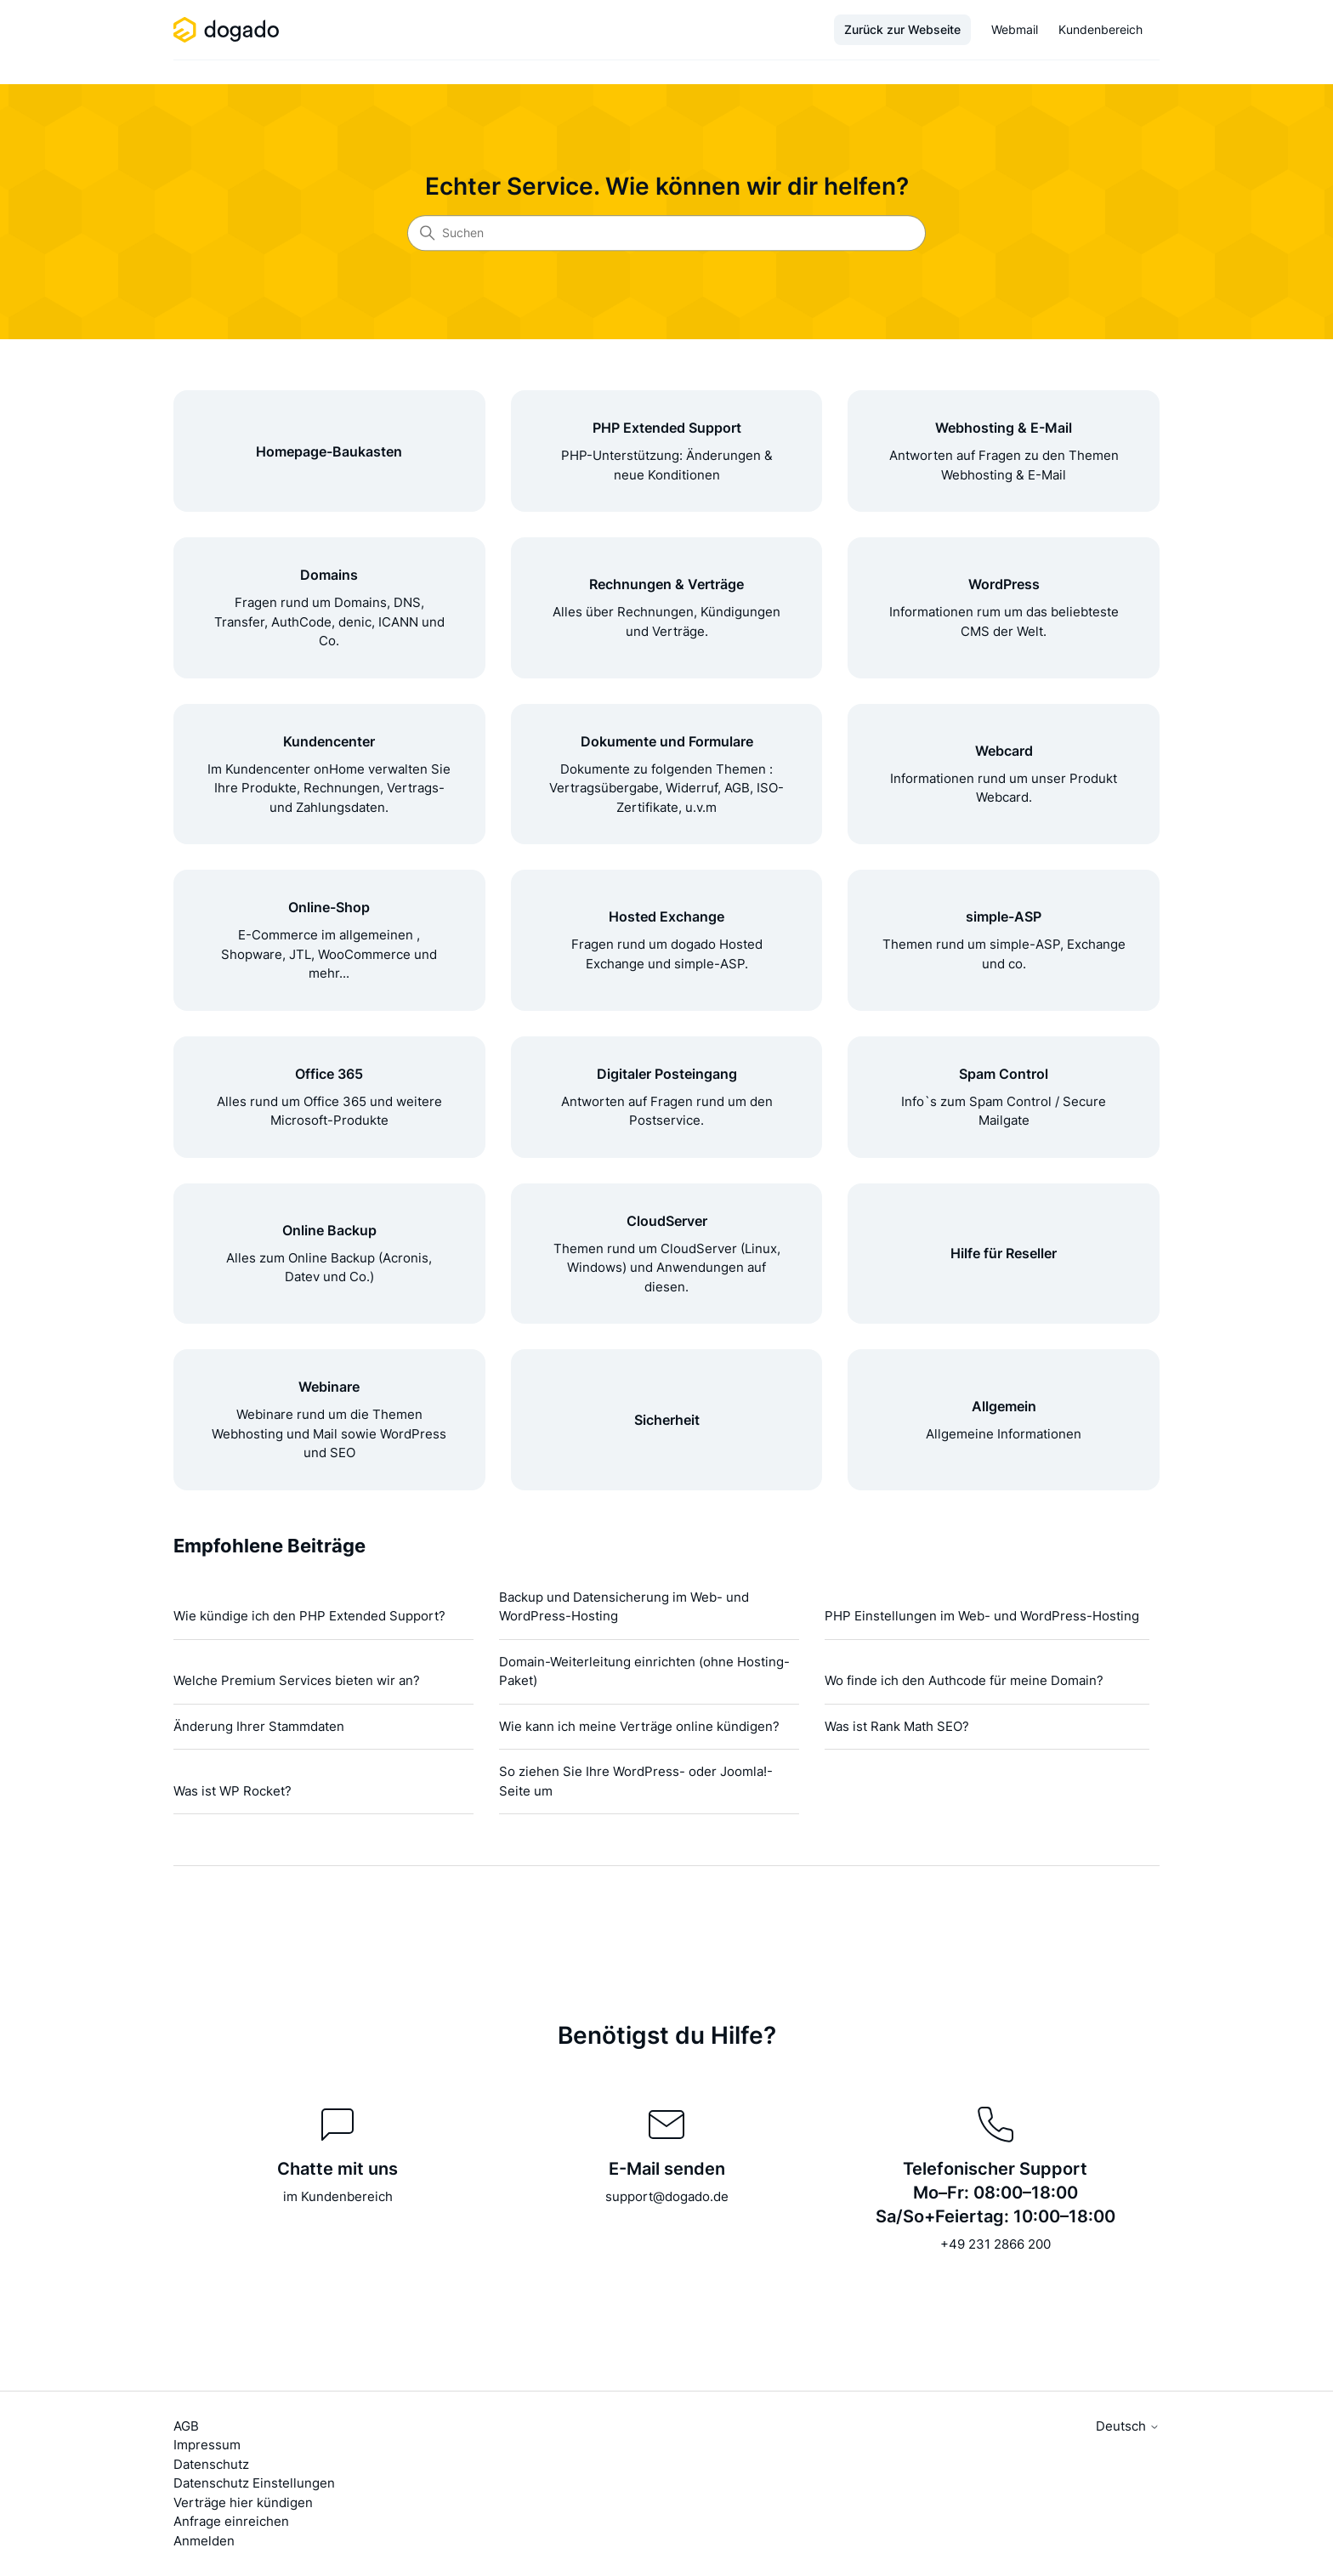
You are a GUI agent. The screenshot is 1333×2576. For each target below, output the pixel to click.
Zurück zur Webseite (902, 29)
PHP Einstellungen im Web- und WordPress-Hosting (982, 1616)
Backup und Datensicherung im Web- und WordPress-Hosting (624, 1607)
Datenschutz (211, 2464)
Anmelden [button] (204, 2541)
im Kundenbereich (338, 2196)
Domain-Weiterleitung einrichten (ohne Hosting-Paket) (644, 1671)
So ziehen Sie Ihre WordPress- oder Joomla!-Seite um (636, 1781)
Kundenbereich (1100, 29)
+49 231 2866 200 (995, 2244)
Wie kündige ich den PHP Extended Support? (309, 1616)
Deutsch (1128, 2426)
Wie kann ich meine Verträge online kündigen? (639, 1726)
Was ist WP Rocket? (232, 1791)
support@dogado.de (667, 2196)
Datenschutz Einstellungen (254, 2483)
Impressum (207, 2445)
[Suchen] (666, 233)
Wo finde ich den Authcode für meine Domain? (964, 1680)
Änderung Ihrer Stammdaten (258, 1726)
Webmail (1014, 29)
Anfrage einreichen (231, 2521)
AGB (186, 2426)
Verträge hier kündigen (243, 2502)
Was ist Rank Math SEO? (897, 1726)
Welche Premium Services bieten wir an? (296, 1680)
